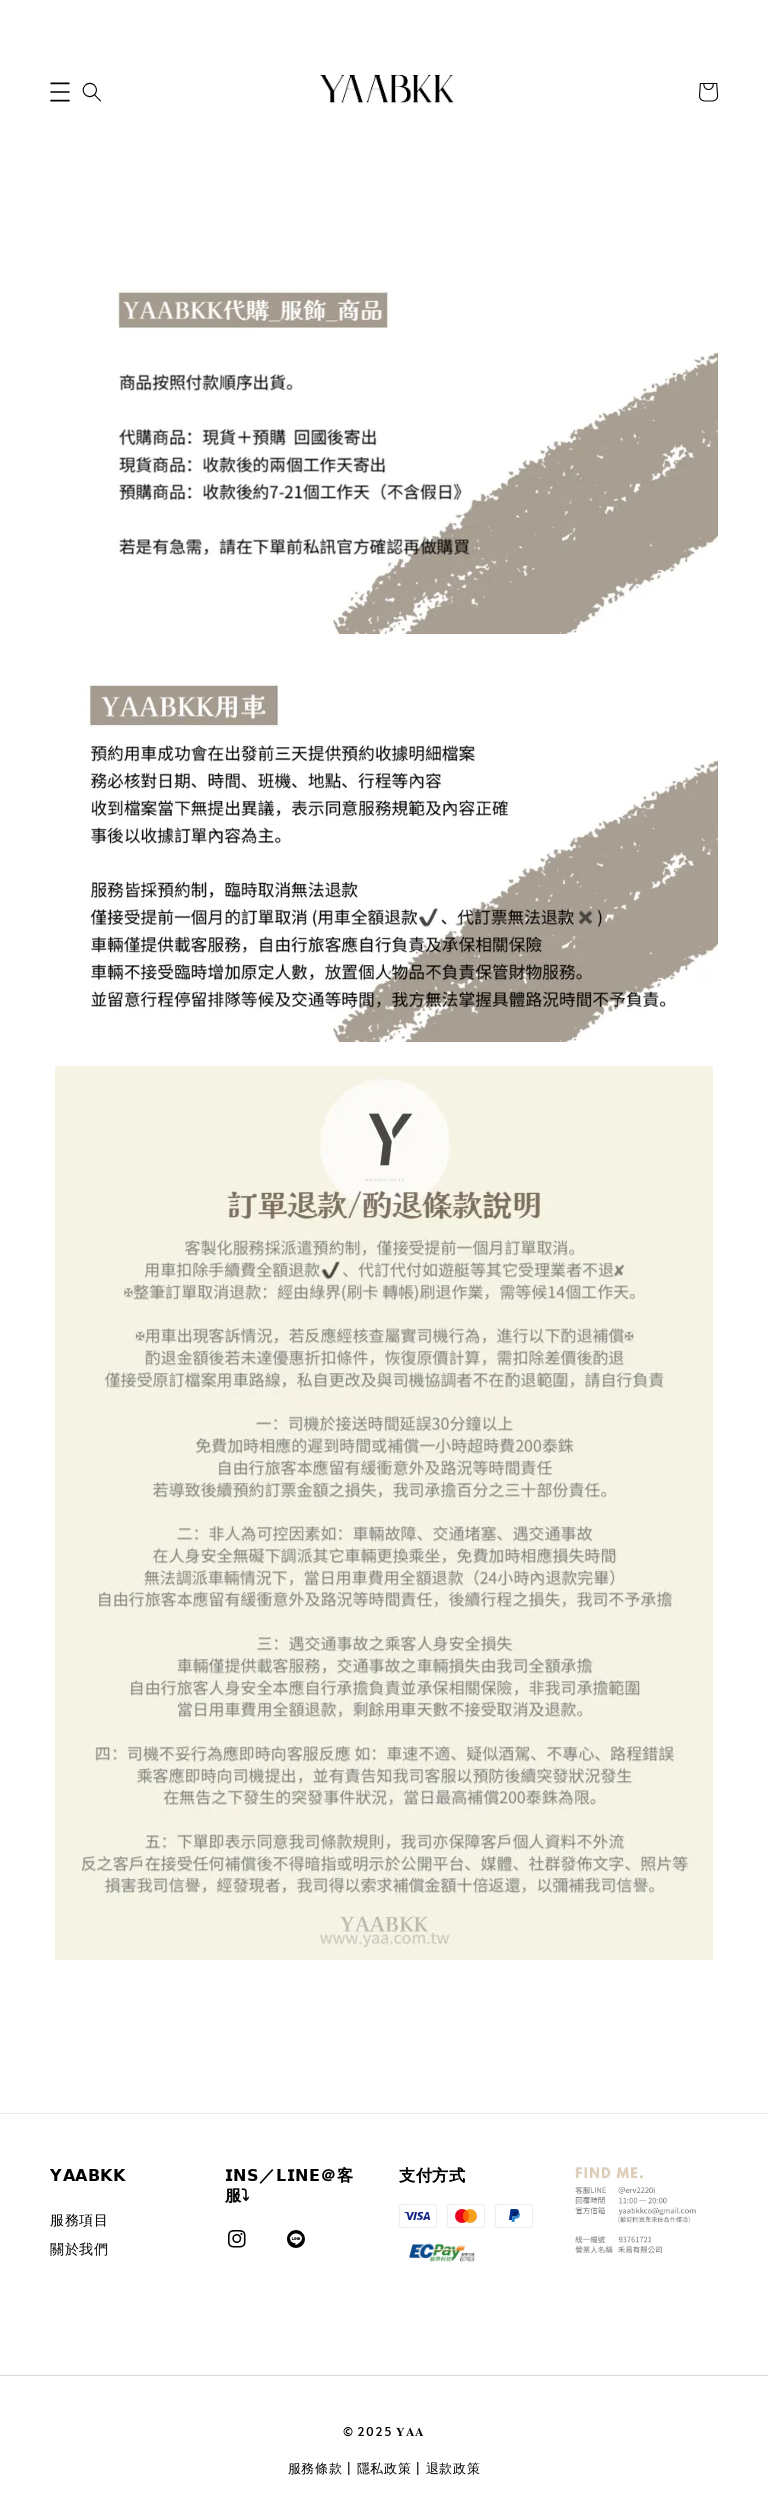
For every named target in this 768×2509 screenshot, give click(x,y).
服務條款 (315, 2468)
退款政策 (453, 2468)
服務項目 (79, 2220)
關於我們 (79, 2248)
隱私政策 (384, 2468)
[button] (60, 92)
